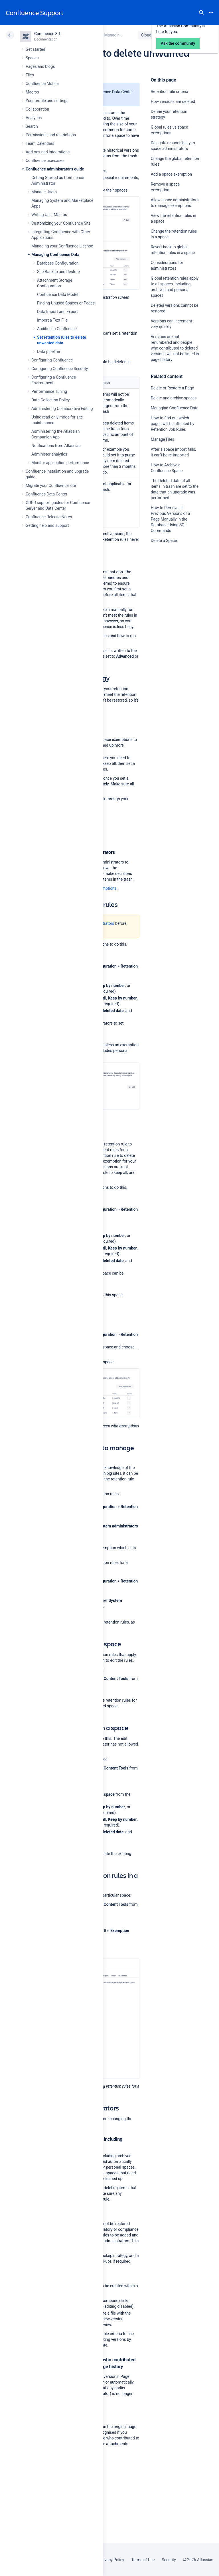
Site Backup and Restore (58, 271)
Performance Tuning (49, 391)
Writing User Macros (49, 214)
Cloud (146, 35)
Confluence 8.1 (47, 33)
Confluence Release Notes (49, 517)
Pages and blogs (40, 66)
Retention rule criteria (169, 91)
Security (169, 2559)
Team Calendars (40, 143)
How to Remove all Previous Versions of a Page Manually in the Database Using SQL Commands (170, 519)
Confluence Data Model (57, 294)
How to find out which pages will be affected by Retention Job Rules (172, 424)
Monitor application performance (60, 462)
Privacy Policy (112, 2559)
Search (201, 12)
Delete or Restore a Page (172, 388)
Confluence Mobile (42, 83)
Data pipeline (48, 351)
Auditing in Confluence (57, 328)
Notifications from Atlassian (56, 445)
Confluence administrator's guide (55, 169)
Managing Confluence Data (55, 254)
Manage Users (44, 192)
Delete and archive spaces (174, 398)
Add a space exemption (172, 174)
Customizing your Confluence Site (61, 223)
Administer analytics (49, 454)
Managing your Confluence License (62, 246)
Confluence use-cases (45, 160)
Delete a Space (164, 540)
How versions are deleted (173, 101)
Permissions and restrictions (51, 135)
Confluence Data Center (46, 494)
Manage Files (162, 439)
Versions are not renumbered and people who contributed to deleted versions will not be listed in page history (175, 348)
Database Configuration (58, 263)
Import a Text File (52, 320)
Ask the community (171, 596)
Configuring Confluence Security (59, 368)
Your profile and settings (47, 100)
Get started (35, 49)
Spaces (32, 58)
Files (30, 75)
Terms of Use (143, 2559)
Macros (32, 92)
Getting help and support (47, 525)
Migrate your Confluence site (51, 485)
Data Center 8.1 (175, 35)
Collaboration (37, 109)
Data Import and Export (57, 311)
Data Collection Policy (50, 400)
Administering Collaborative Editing (62, 408)
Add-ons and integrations (48, 152)
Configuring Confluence (52, 360)
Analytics (34, 117)
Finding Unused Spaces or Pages (66, 303)
